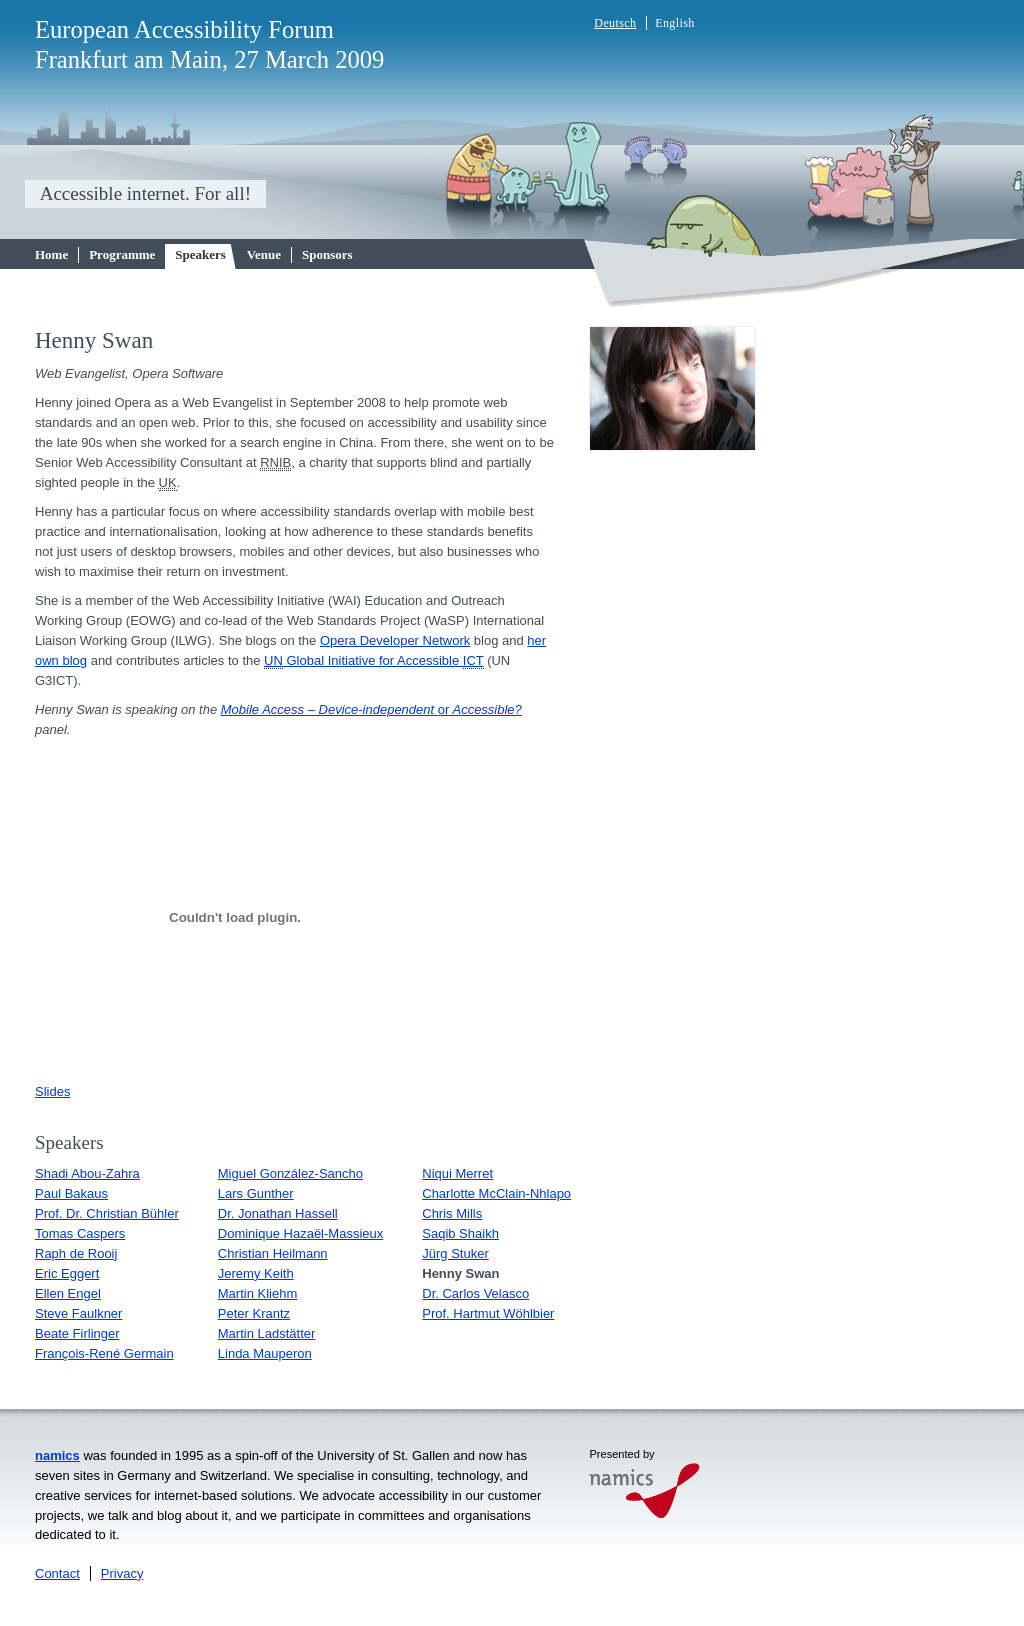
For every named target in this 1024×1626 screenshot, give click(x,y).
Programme (122, 254)
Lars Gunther (256, 1193)
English (674, 23)
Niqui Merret (457, 1173)
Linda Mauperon (265, 1353)
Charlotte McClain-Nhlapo (496, 1193)
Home (51, 254)
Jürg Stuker (455, 1253)
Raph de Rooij (76, 1253)
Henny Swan (460, 1273)
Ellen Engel (68, 1293)
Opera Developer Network (395, 640)
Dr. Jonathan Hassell (278, 1213)
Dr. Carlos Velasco (475, 1293)
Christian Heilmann (273, 1253)
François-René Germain (104, 1353)
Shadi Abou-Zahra (87, 1173)
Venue (264, 254)
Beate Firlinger (77, 1333)
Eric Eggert (67, 1273)
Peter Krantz (254, 1313)
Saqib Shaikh (460, 1233)
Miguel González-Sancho (290, 1173)
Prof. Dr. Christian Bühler (107, 1213)
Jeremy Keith (256, 1273)
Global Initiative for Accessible (373, 661)
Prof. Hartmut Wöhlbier (488, 1313)
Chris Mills (452, 1213)
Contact (57, 1573)
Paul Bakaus (71, 1193)
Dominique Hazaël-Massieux (300, 1233)
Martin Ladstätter (267, 1333)
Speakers (200, 254)
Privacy (122, 1573)
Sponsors (327, 254)
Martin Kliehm (257, 1293)
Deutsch (615, 23)
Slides (52, 1091)
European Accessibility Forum (184, 29)
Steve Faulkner (78, 1313)
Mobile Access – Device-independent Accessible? (371, 709)
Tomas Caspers (80, 1233)
